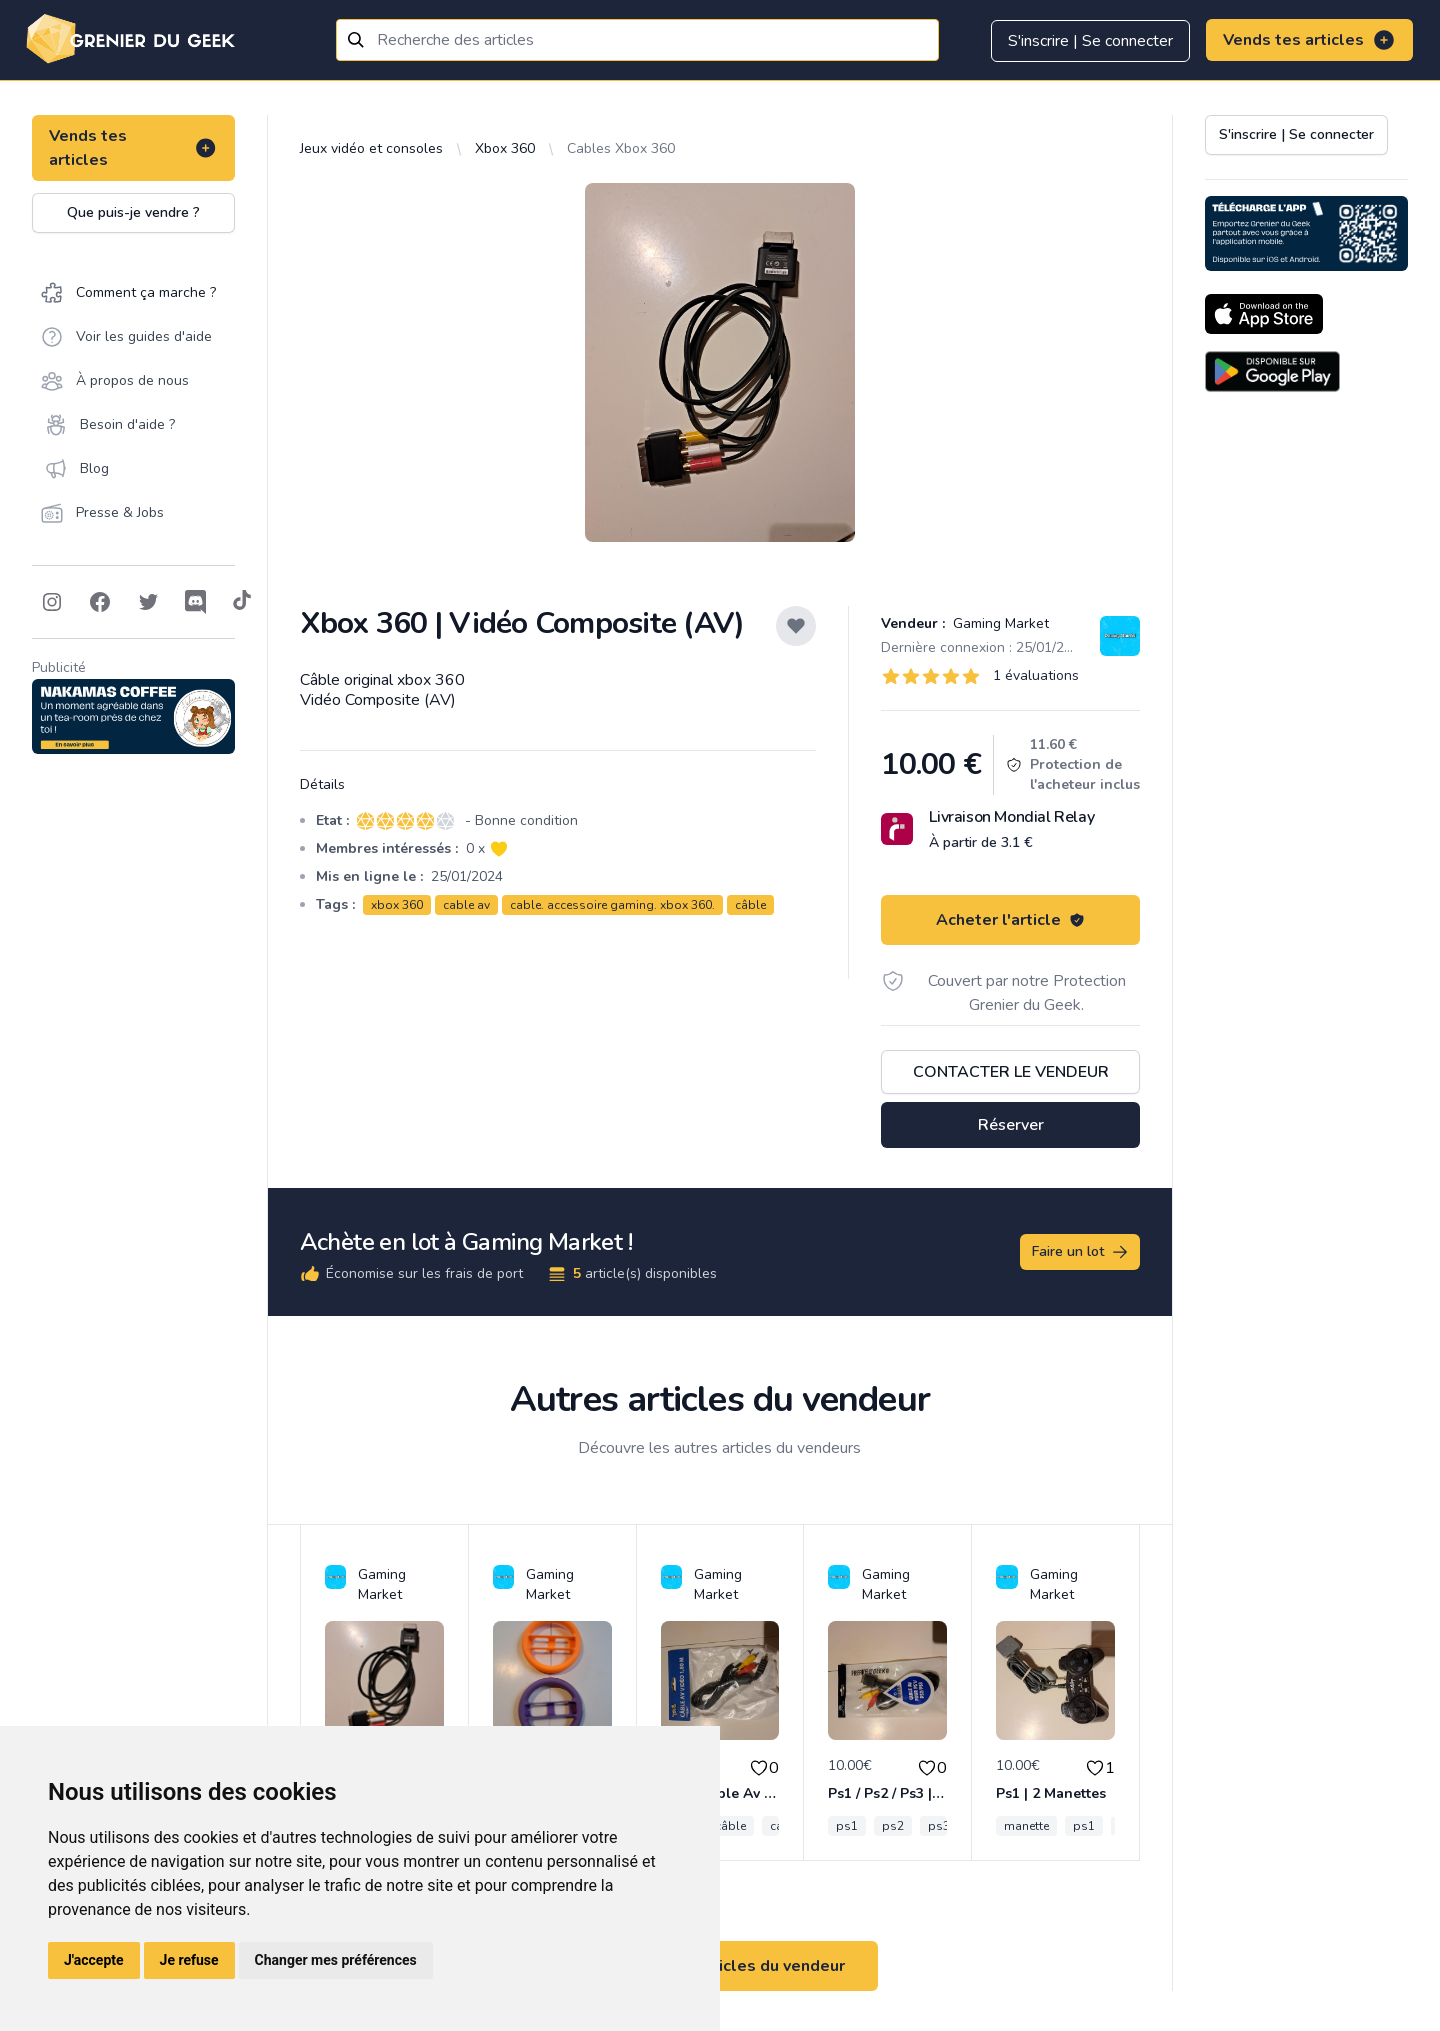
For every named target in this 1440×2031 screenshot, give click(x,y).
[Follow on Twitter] (148, 602)
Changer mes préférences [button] (336, 1960)
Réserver (1011, 1125)
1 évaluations (1036, 675)
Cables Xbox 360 (621, 148)
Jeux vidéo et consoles (371, 148)
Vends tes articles (1309, 40)
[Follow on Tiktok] (242, 602)
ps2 (893, 1826)
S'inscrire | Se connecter (1090, 41)
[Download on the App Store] (1264, 314)
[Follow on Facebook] (100, 602)
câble (750, 905)
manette (1026, 1826)
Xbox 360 (505, 148)
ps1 (847, 1826)
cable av (466, 905)
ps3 (939, 1826)
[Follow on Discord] (196, 602)
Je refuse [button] (189, 1960)
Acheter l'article (1010, 920)
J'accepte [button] (94, 1960)
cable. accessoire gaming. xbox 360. (612, 905)
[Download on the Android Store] (1272, 371)
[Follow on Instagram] (52, 602)
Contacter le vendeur (1011, 1072)
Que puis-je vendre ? (133, 212)
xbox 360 (397, 905)
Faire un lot (1081, 1252)
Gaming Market (999, 623)
